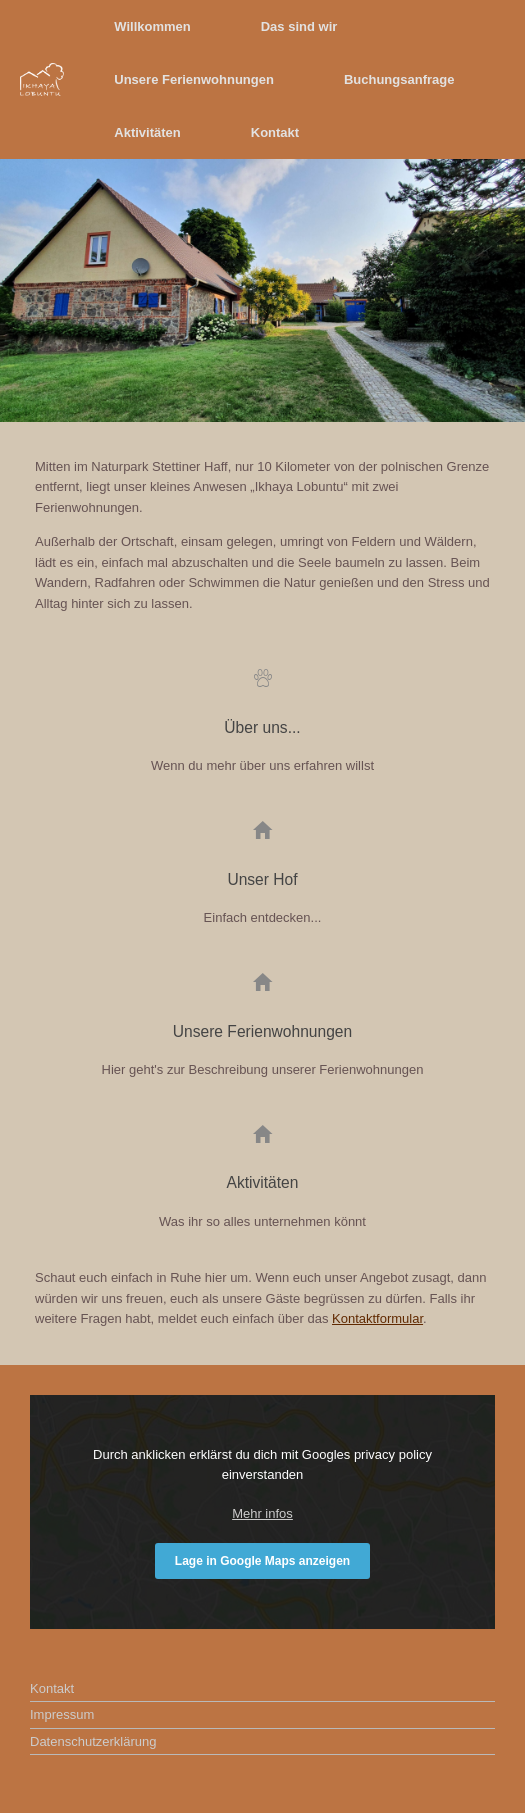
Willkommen (152, 26)
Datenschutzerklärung (93, 1741)
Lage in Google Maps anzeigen (262, 1561)
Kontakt (275, 132)
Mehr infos (262, 1513)
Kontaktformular (377, 1318)
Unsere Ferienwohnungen (194, 79)
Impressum (62, 1714)
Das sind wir (299, 26)
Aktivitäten (147, 132)
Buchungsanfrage (399, 79)
